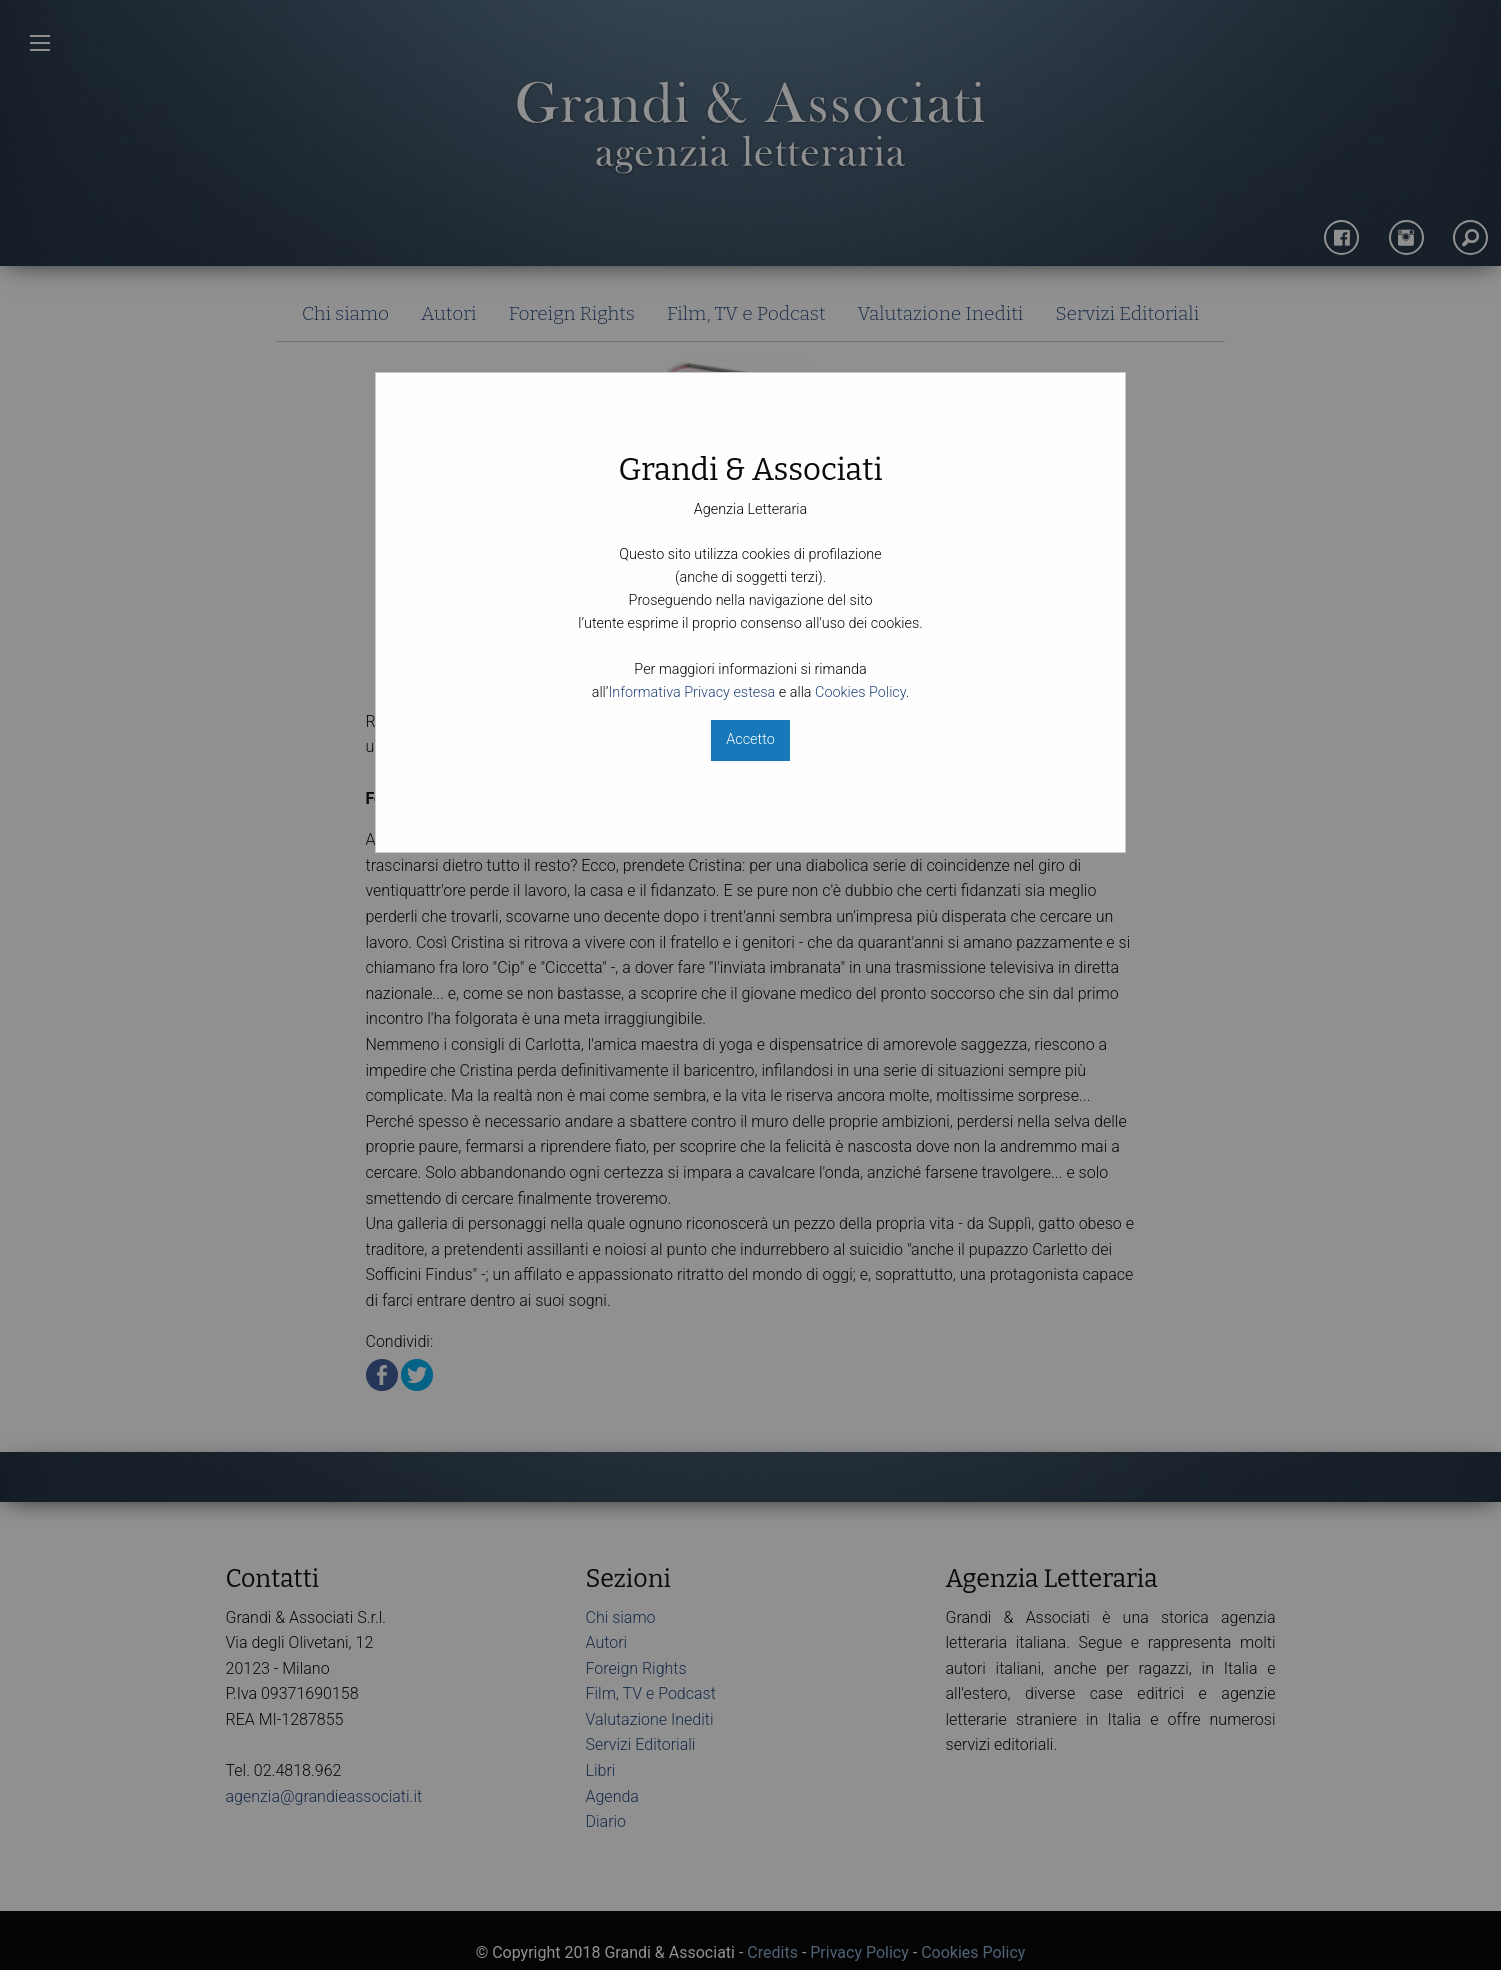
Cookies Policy (860, 692)
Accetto (750, 739)
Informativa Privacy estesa (691, 692)
